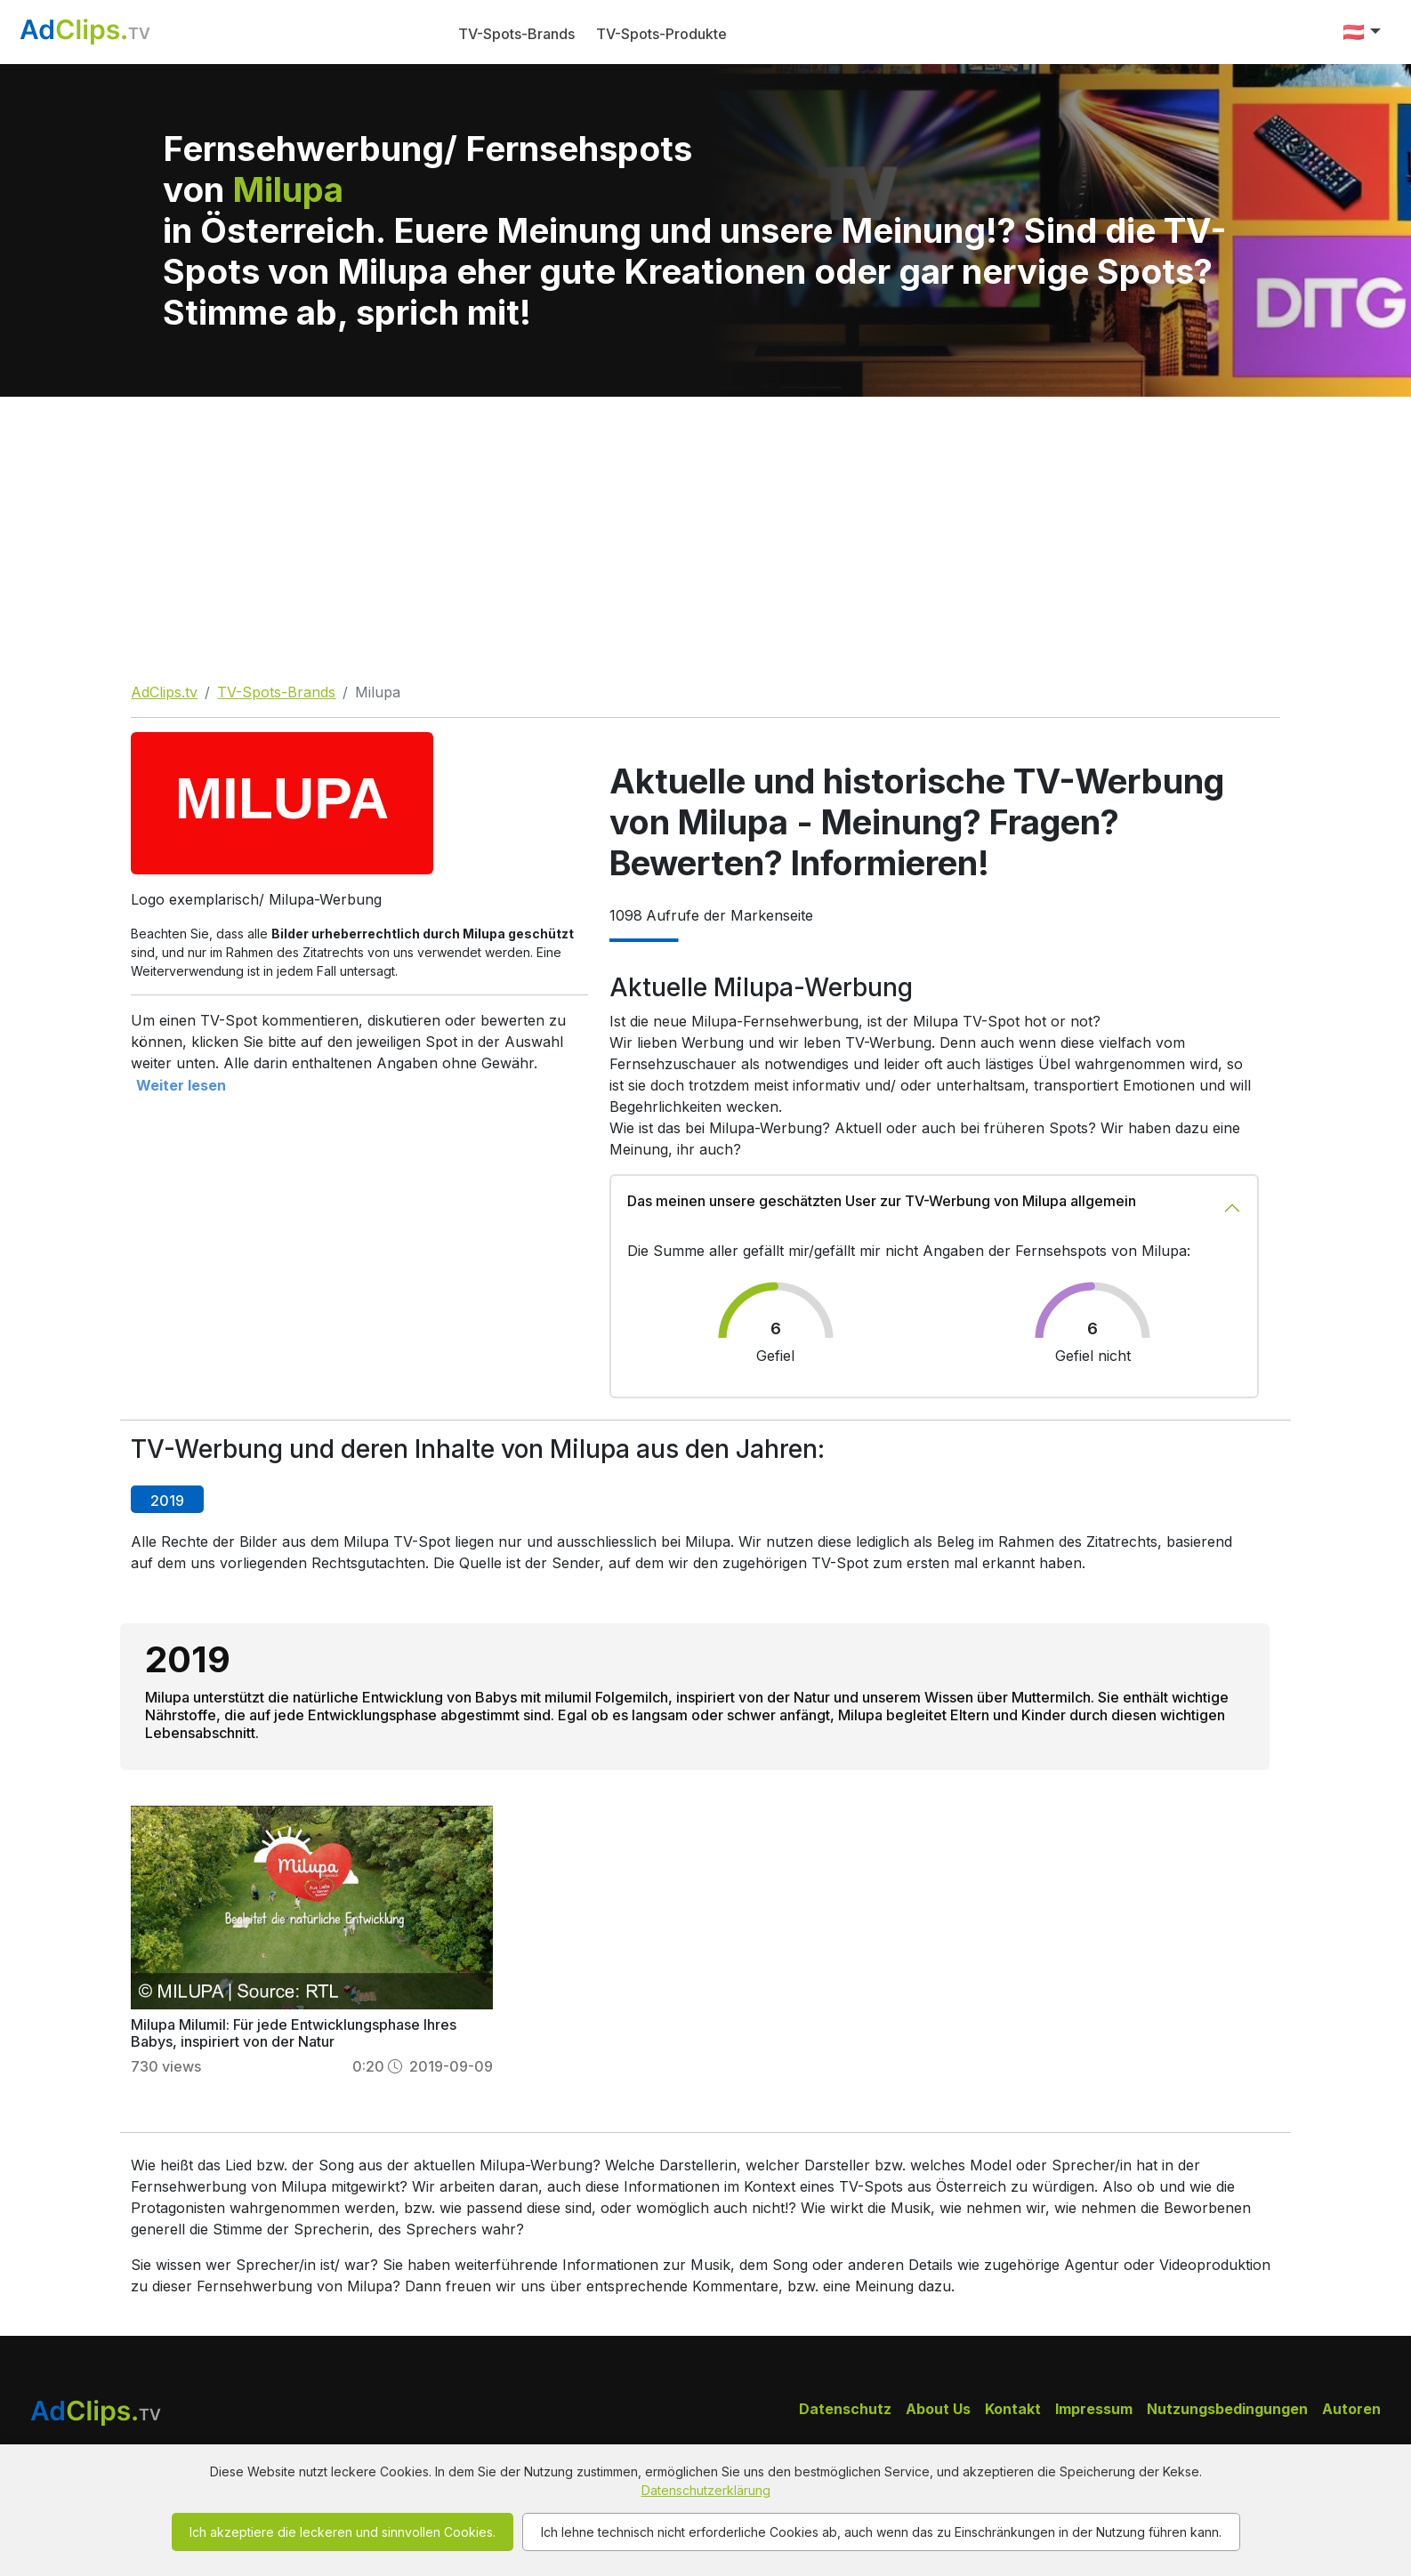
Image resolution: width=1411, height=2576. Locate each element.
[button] (1361, 32)
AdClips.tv (164, 692)
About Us (938, 2409)
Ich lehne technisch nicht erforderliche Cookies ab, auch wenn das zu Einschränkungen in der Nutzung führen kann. (881, 2532)
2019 (167, 1500)
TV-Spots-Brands (516, 34)
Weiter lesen (181, 1085)
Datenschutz (845, 2409)
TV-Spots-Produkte (661, 34)
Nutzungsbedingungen (1227, 2409)
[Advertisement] (705, 530)
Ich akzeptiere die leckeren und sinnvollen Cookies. (342, 2532)
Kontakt (1013, 2409)
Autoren (1351, 2409)
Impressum (1094, 2409)
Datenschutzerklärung (705, 2490)
